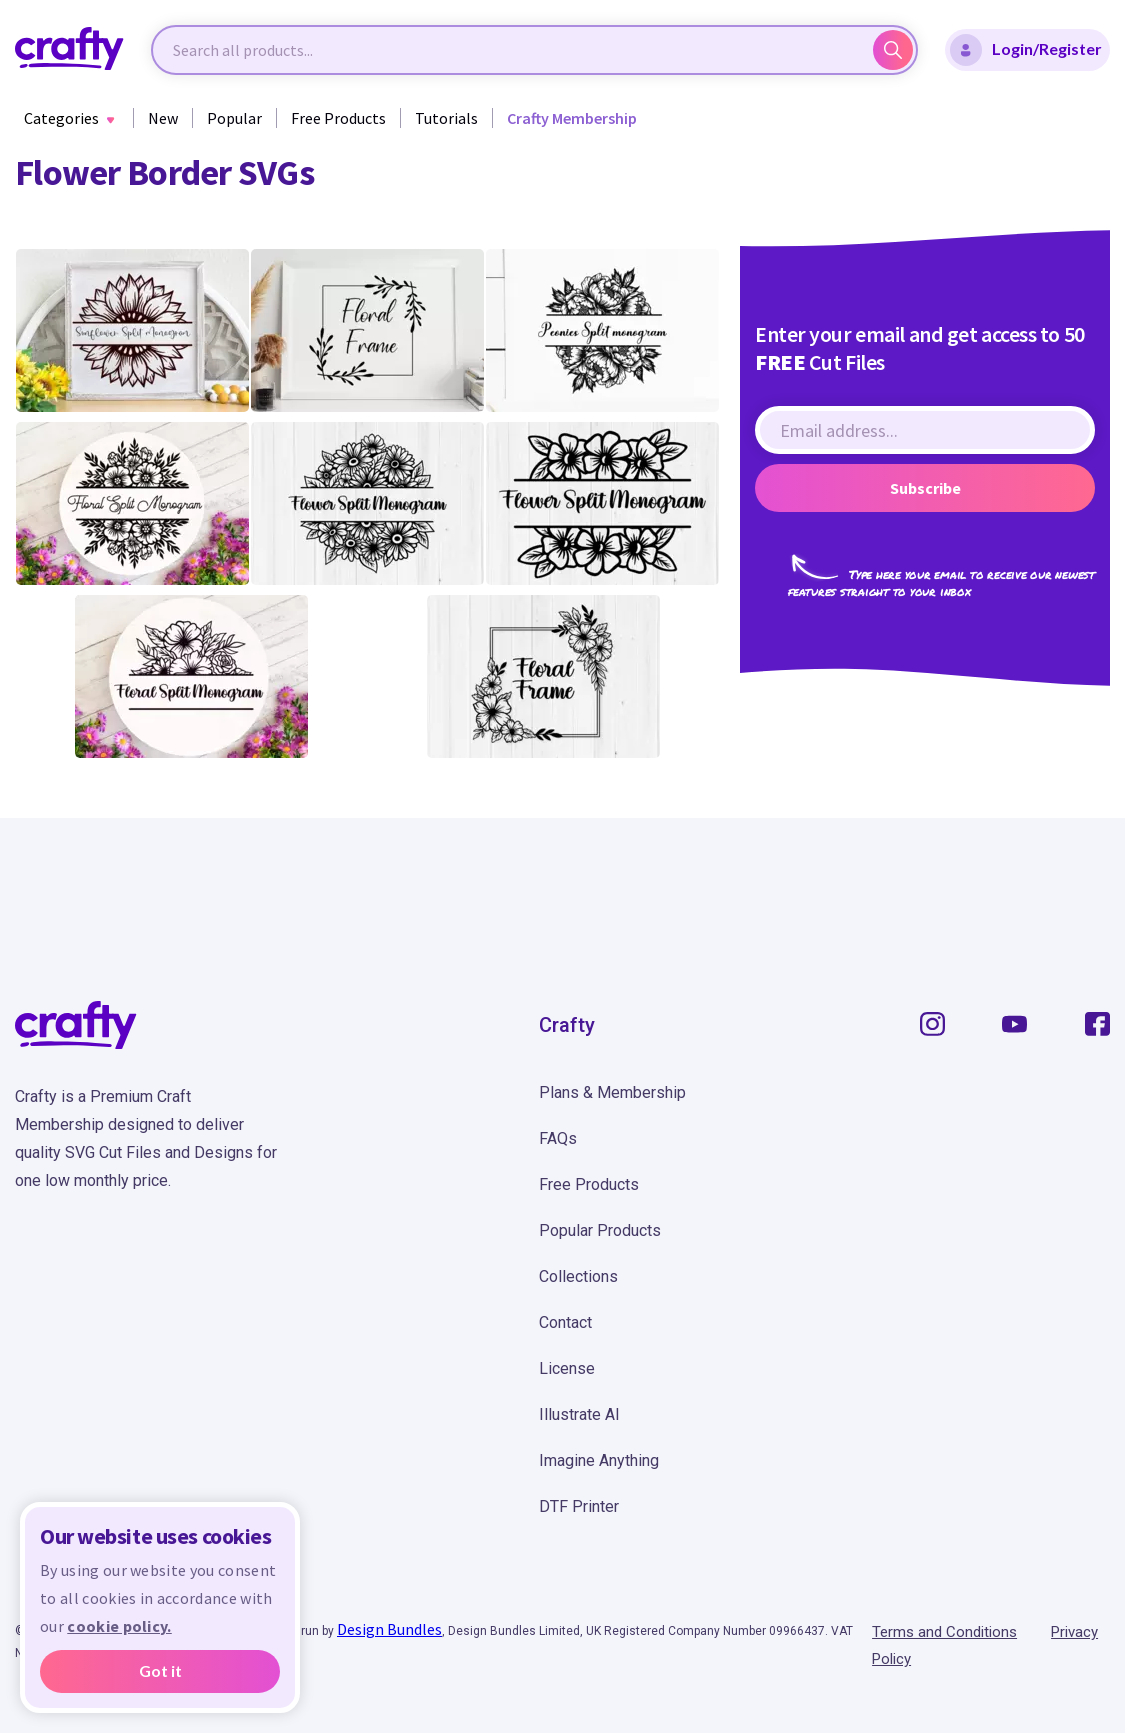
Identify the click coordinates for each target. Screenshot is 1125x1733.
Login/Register (1026, 50)
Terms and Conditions (944, 1632)
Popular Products (600, 1230)
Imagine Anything (599, 1460)
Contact (565, 1322)
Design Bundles (389, 1629)
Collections (578, 1276)
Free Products (338, 118)
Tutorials (446, 118)
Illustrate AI (579, 1414)
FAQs (558, 1138)
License (567, 1368)
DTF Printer (579, 1506)
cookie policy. (119, 1626)
